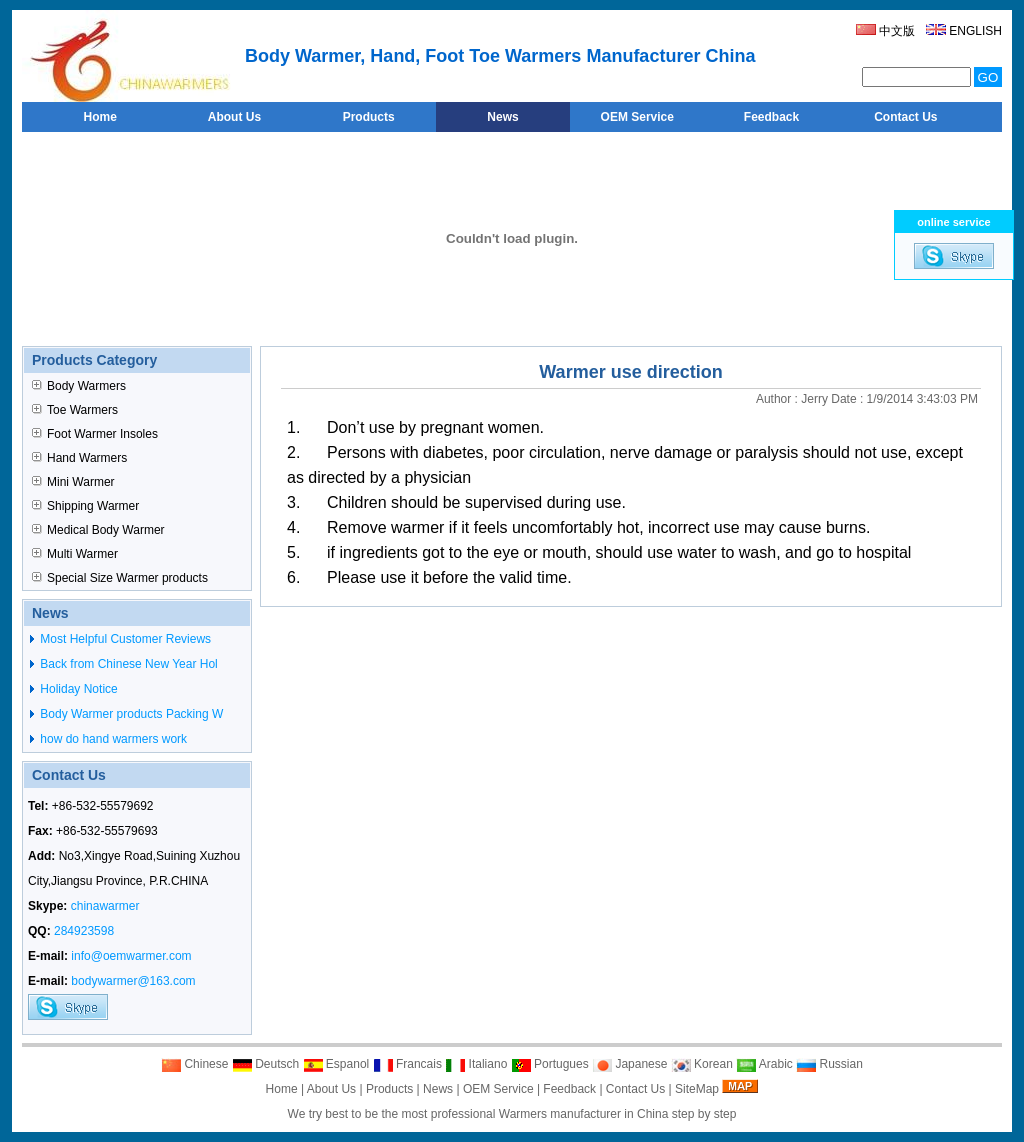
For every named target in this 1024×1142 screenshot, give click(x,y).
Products (389, 1089)
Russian (829, 1064)
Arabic (764, 1064)
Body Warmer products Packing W (130, 714)
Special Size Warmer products (120, 578)
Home (282, 1089)
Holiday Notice (77, 689)
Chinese (194, 1064)
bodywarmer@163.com (133, 981)
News (438, 1089)
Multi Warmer (75, 554)
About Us (331, 1089)
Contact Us (635, 1089)
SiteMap (697, 1089)
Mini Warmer (73, 482)
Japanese (629, 1064)
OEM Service (498, 1089)
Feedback (569, 1089)
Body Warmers (79, 386)
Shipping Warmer (85, 506)
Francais (407, 1064)
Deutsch (265, 1064)
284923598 (84, 931)
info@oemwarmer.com (131, 956)
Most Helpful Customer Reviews (124, 639)
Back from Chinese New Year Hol (127, 664)
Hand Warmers (79, 458)
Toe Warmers (75, 410)
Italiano (476, 1064)
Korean (702, 1064)
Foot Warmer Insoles (95, 434)
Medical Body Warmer (98, 530)
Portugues (550, 1064)
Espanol (336, 1064)
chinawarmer (105, 906)
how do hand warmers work (112, 739)
